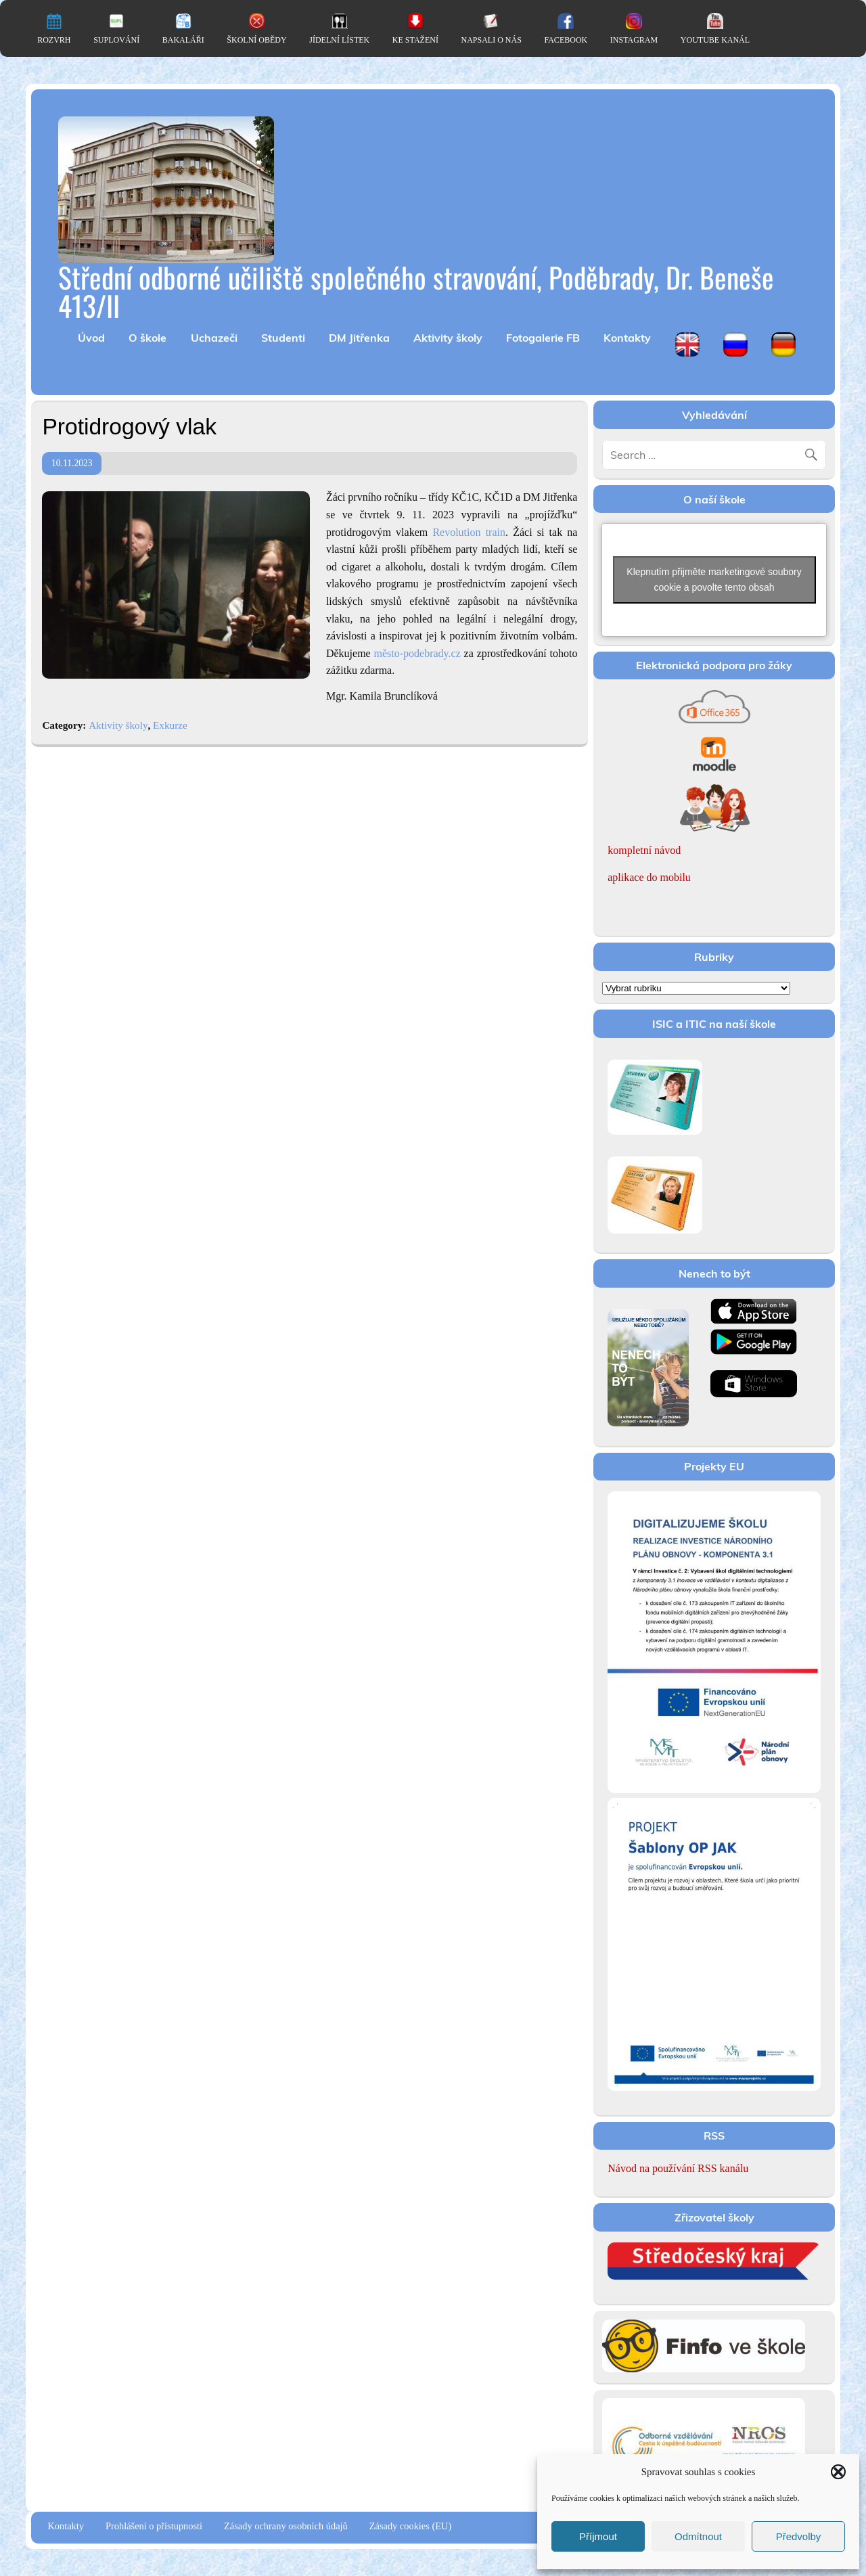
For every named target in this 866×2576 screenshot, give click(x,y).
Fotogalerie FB (543, 337)
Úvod (91, 337)
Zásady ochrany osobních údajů (286, 2526)
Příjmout (598, 2536)
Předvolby (798, 2536)
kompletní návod (644, 850)
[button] (838, 2472)
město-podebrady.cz (417, 653)
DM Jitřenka (359, 337)
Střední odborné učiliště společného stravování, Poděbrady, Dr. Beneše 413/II (416, 291)
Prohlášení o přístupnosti (154, 2526)
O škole (147, 337)
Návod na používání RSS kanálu (678, 2168)
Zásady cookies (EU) (410, 2526)
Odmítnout (698, 2536)
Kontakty (627, 337)
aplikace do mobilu (649, 877)
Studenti (283, 337)
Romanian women (625, 907)
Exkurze (170, 725)
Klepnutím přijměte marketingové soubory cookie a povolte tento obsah (713, 579)
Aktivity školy (447, 337)
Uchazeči (214, 337)
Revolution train (468, 532)
